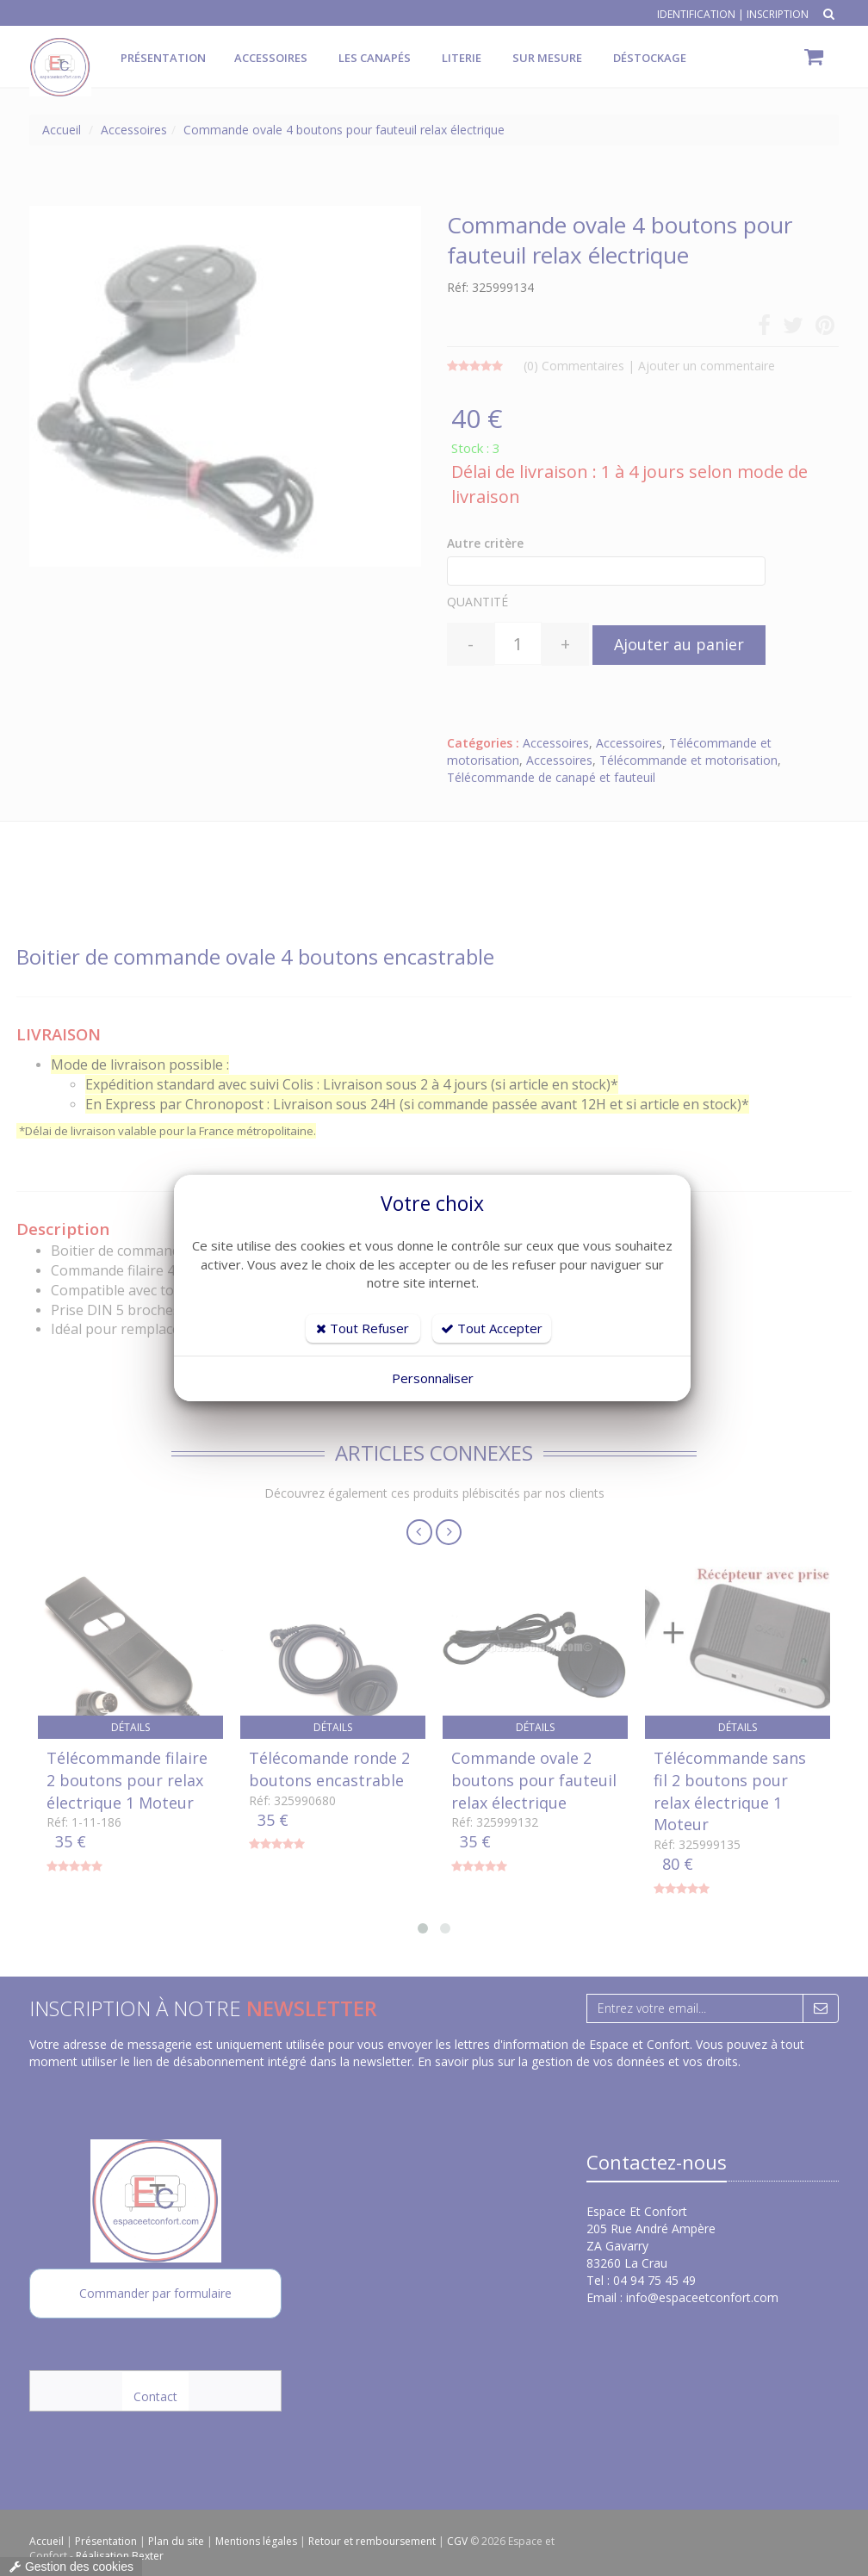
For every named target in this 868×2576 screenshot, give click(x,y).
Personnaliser (433, 1378)
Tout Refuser (362, 1328)
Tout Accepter (491, 1328)
